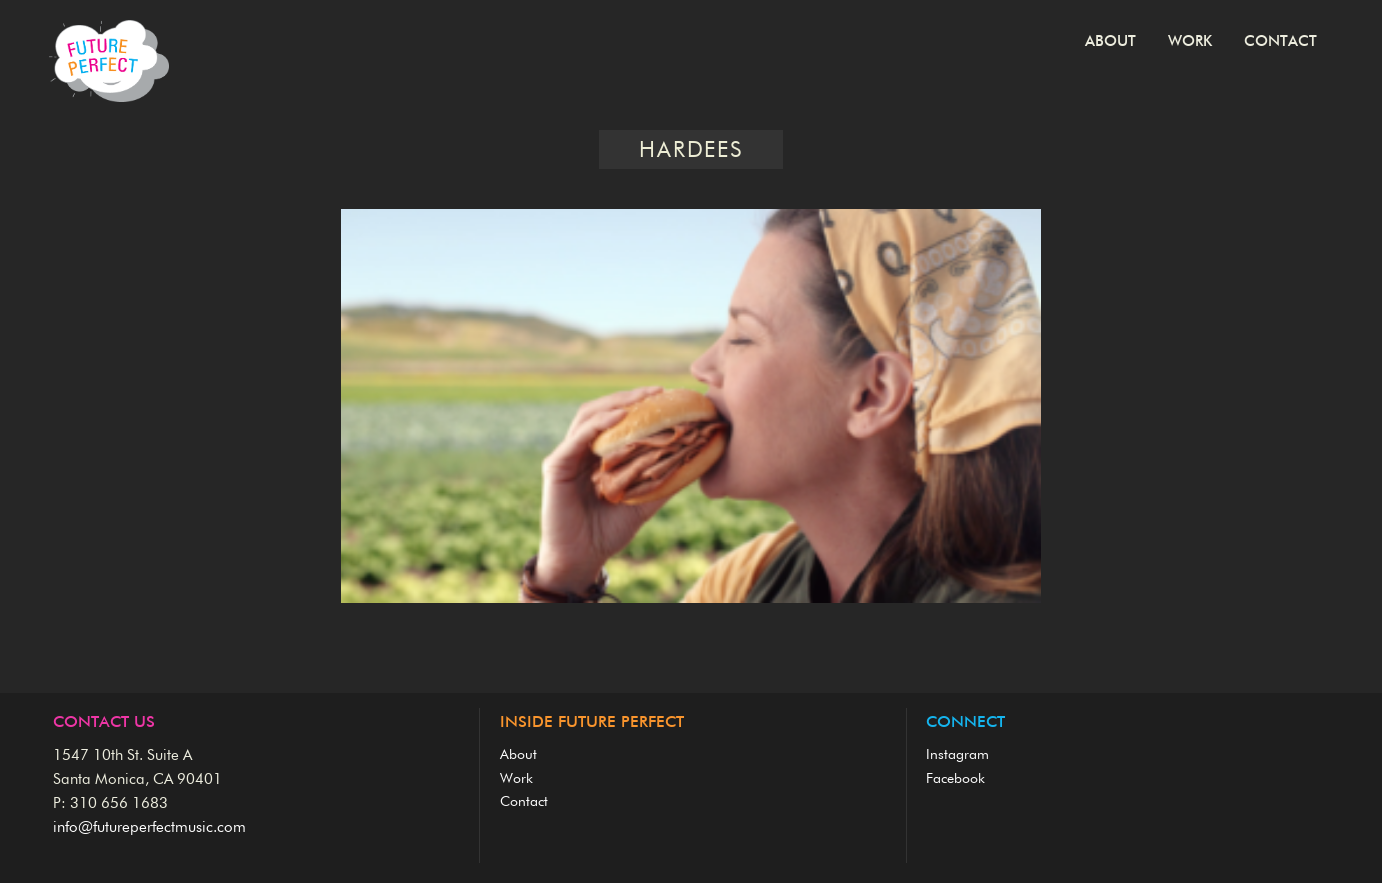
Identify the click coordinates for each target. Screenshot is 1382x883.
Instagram (957, 755)
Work (1190, 41)
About (1110, 41)
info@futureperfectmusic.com (149, 827)
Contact (1280, 41)
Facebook (955, 779)
